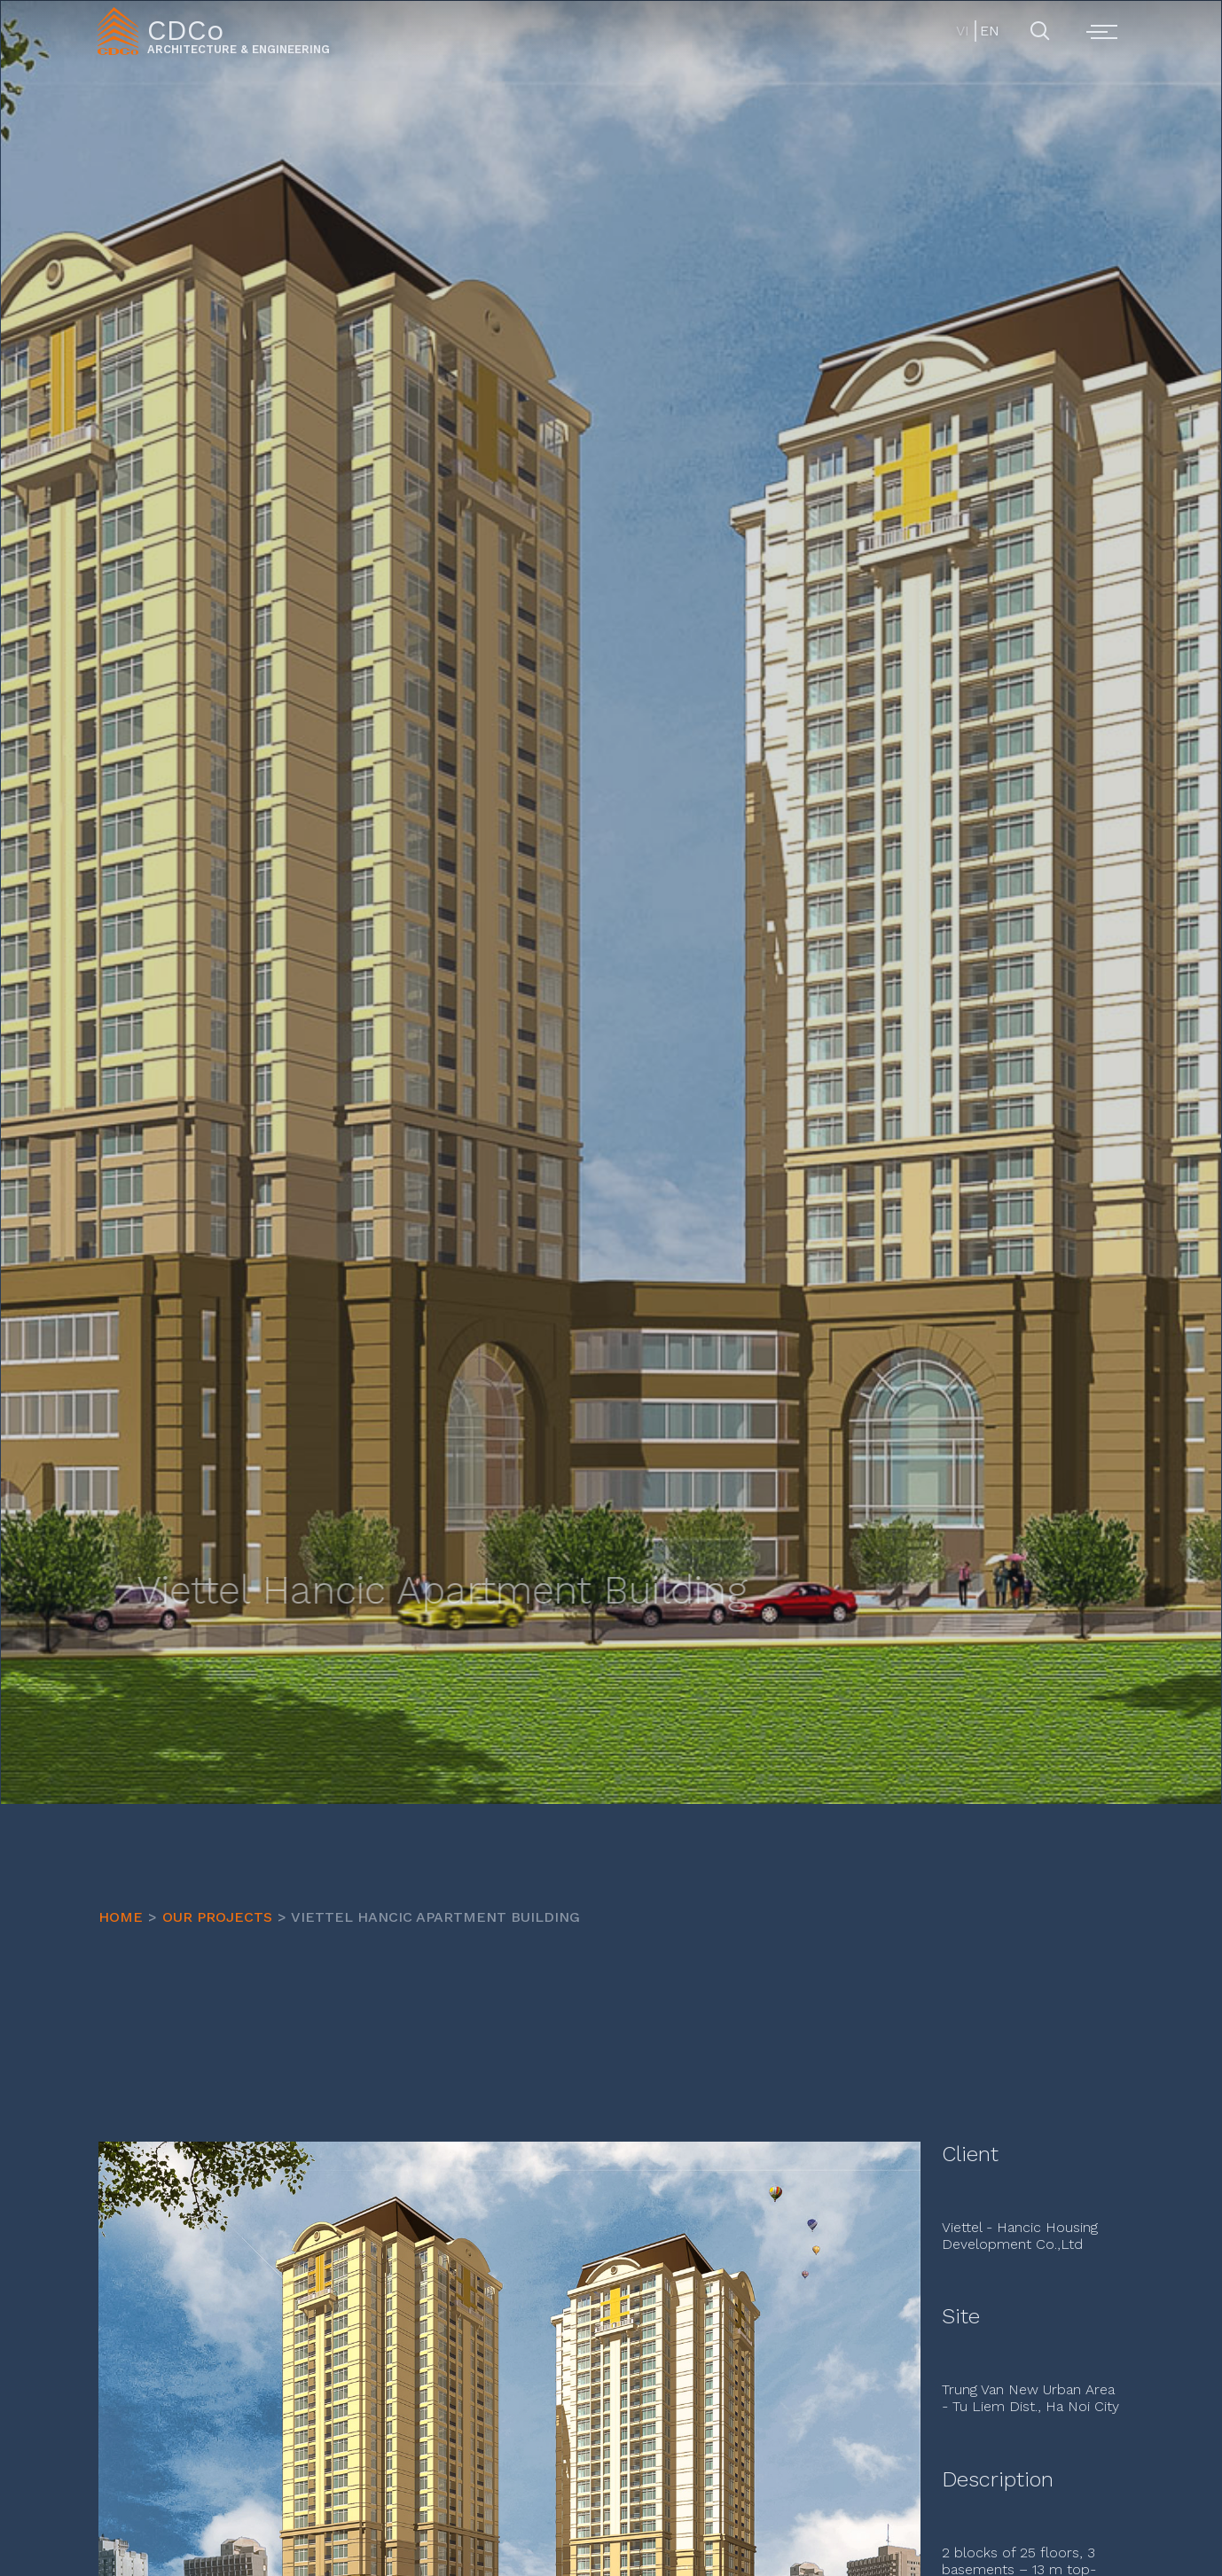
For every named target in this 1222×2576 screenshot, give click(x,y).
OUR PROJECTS (217, 1917)
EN (988, 30)
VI (962, 30)
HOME (120, 1917)
